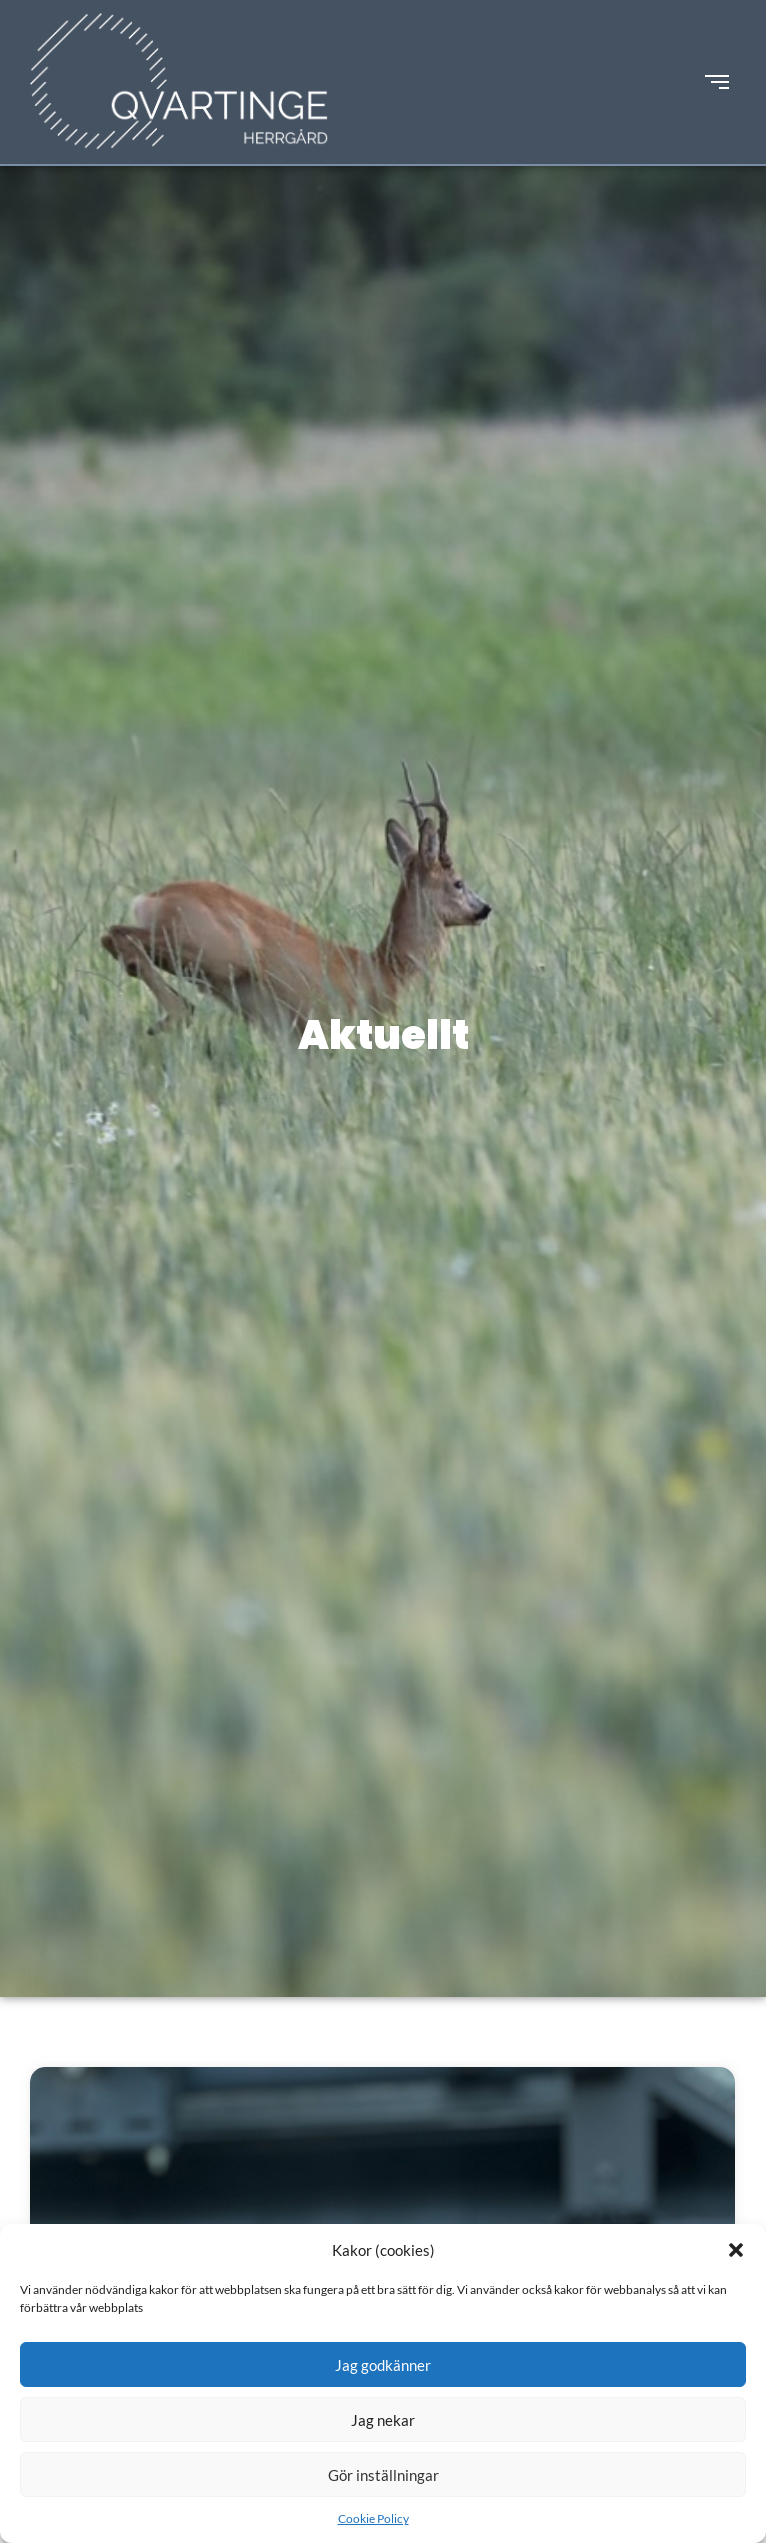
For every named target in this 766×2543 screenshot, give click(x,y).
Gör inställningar (383, 2475)
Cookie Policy (373, 2518)
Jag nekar (383, 2420)
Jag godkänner (383, 2365)
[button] (736, 2250)
